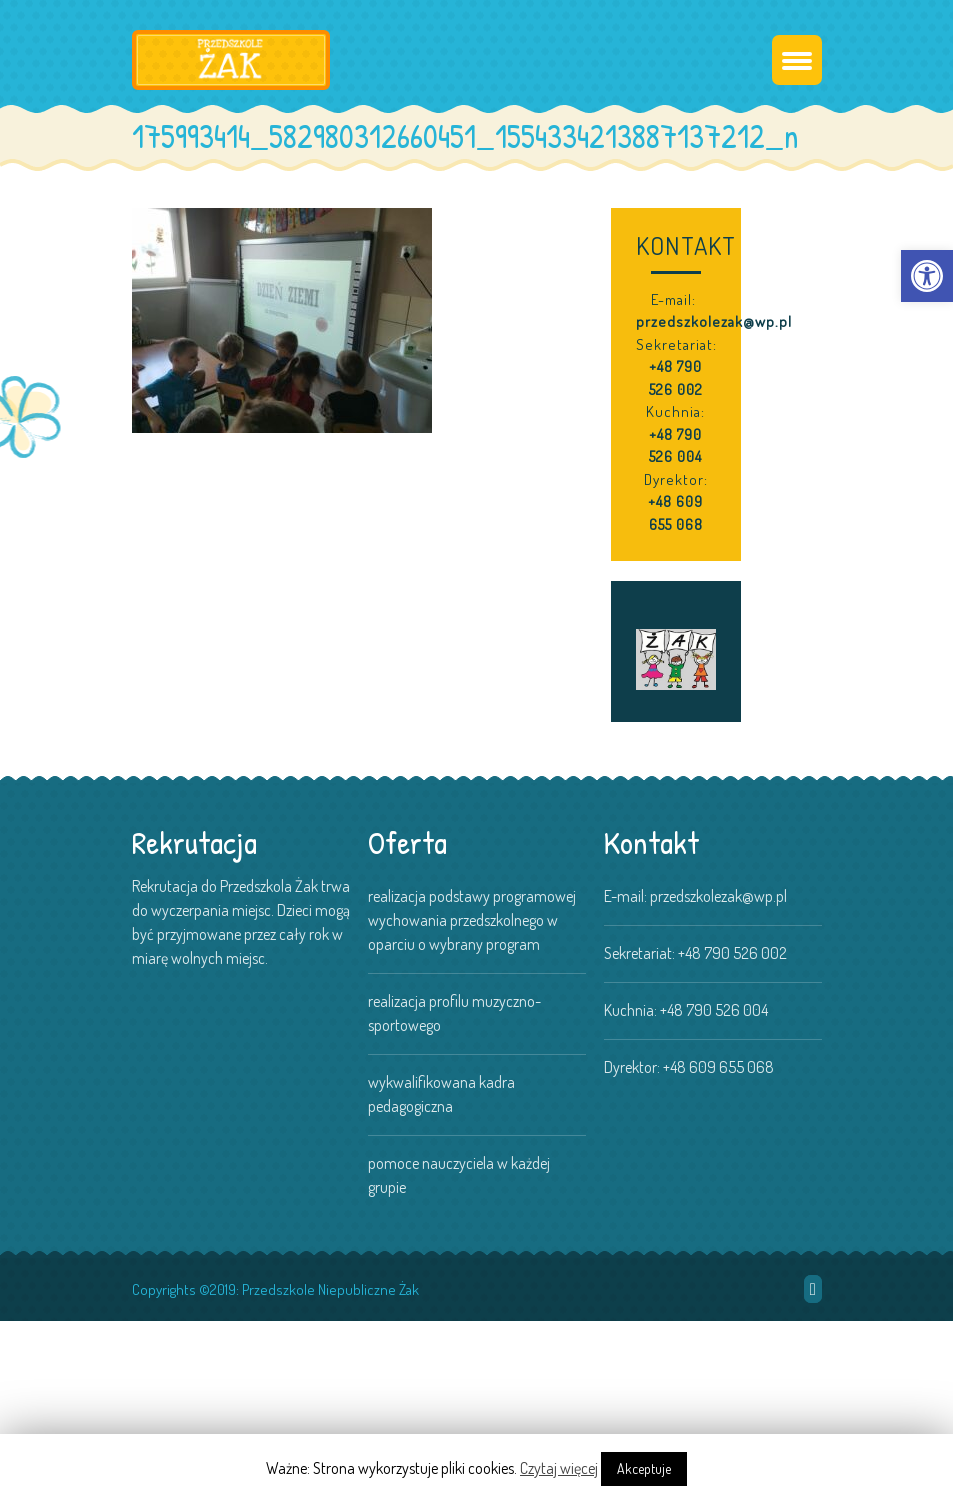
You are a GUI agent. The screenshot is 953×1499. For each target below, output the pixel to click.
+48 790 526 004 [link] (675, 446)
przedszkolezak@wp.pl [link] (714, 321)
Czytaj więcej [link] (559, 1468)
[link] (927, 276)
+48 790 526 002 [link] (676, 378)
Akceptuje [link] (644, 1468)
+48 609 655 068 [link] (675, 513)
